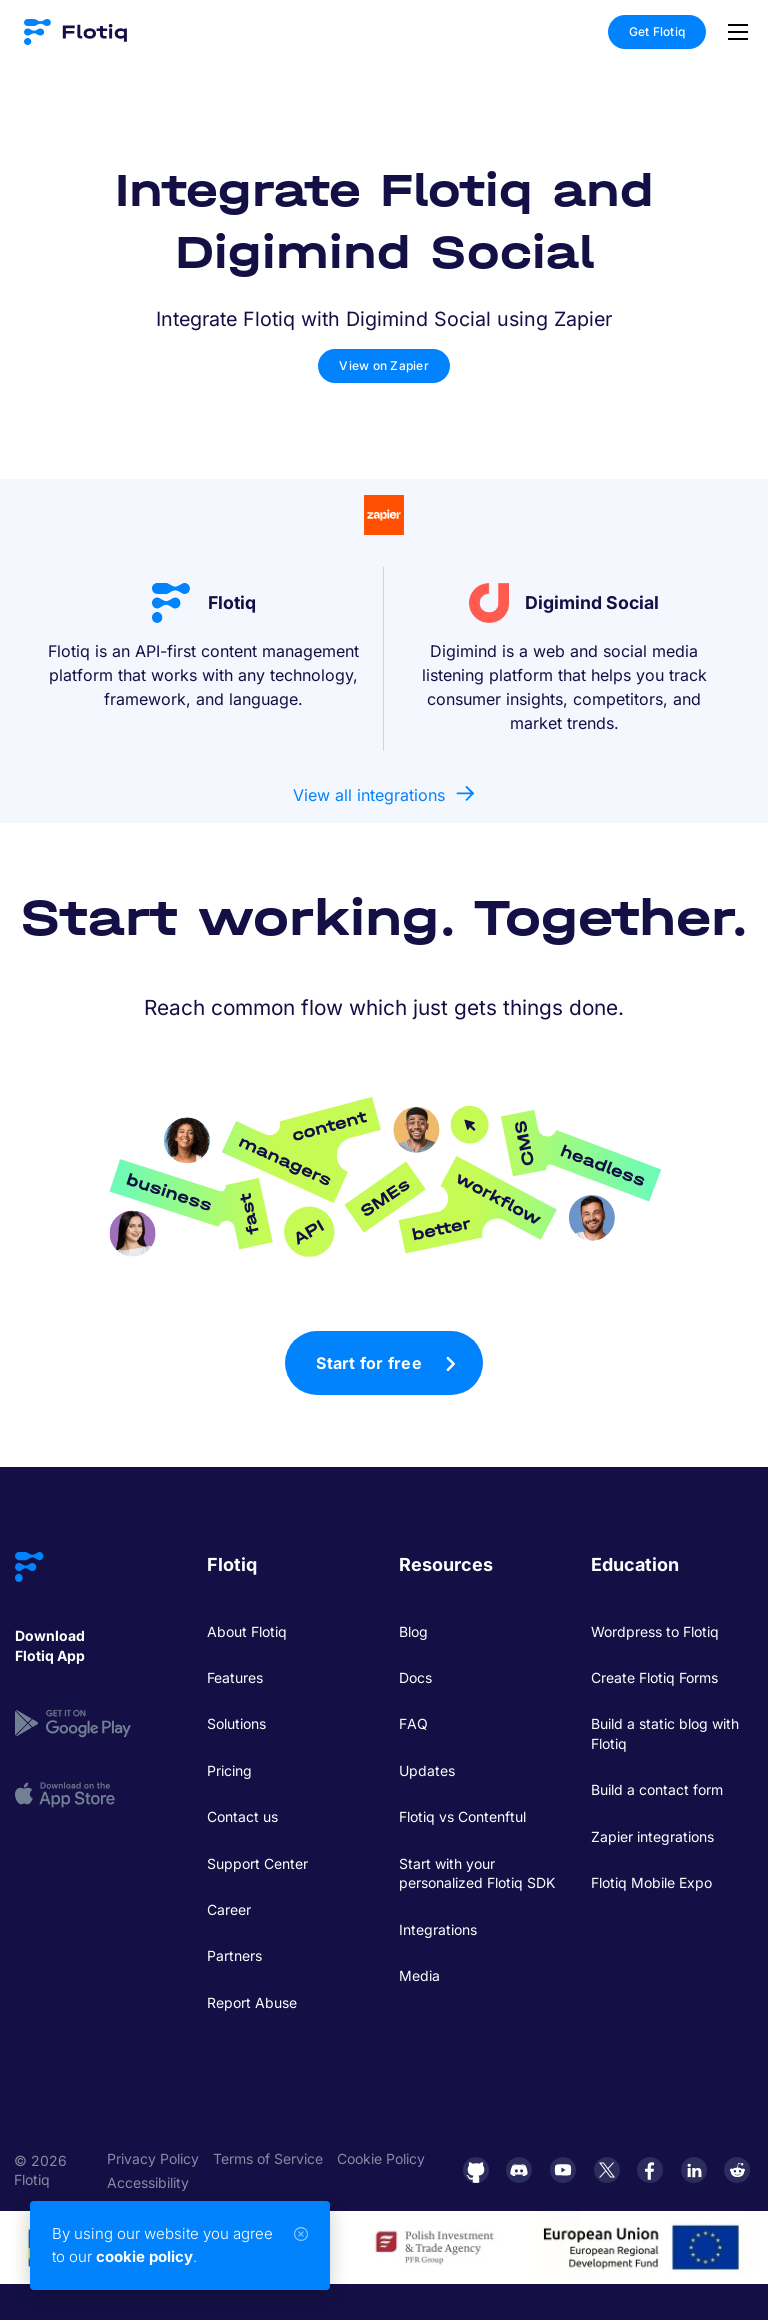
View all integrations (369, 795)
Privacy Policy (153, 2158)
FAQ (413, 1723)
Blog (413, 1631)
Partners (234, 1955)
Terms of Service (268, 2158)
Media (419, 1975)
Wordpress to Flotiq (655, 1631)
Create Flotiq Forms (654, 1677)
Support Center (257, 1863)
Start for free (369, 1363)
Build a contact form (657, 1789)
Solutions (236, 1723)
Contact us (242, 1816)
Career (229, 1909)
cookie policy (144, 2256)
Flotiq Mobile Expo (651, 1882)
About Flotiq (247, 1631)
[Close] (301, 2234)
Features (235, 1677)
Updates (427, 1770)
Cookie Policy (381, 2158)
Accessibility (148, 2182)
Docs (415, 1677)
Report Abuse (252, 2002)
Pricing (229, 1770)
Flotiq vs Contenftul (462, 1816)
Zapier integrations (652, 1836)
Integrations (438, 1929)
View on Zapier (384, 365)
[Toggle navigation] (733, 32)
